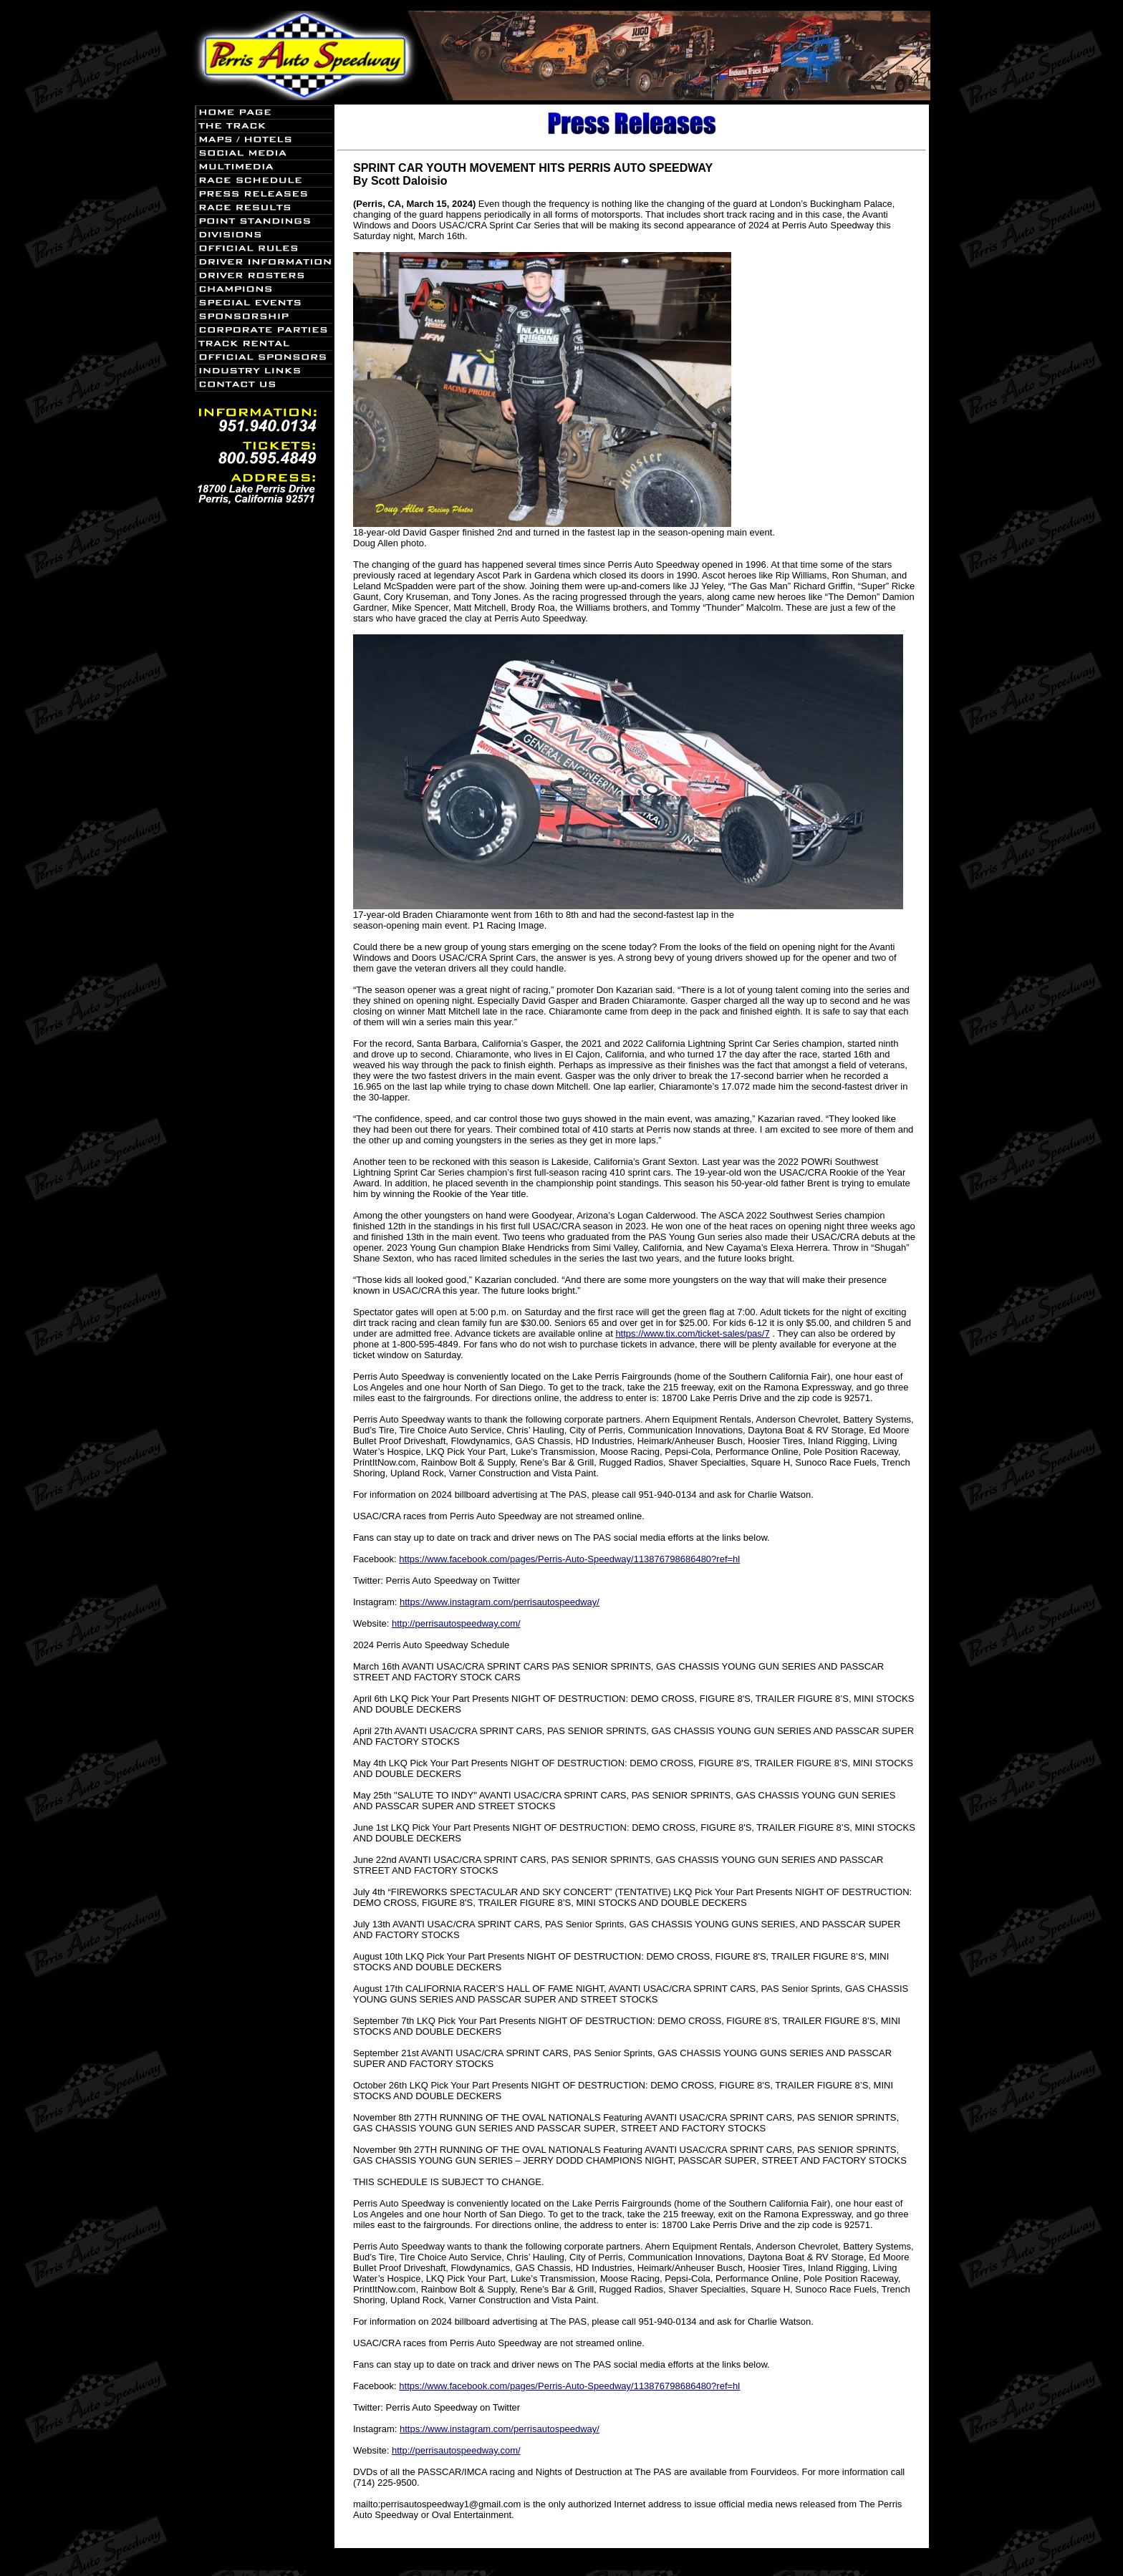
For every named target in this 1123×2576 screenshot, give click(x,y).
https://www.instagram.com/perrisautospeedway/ (499, 1602)
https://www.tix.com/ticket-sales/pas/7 (692, 1333)
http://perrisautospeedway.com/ (456, 1623)
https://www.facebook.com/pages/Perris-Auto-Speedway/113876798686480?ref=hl (569, 1559)
